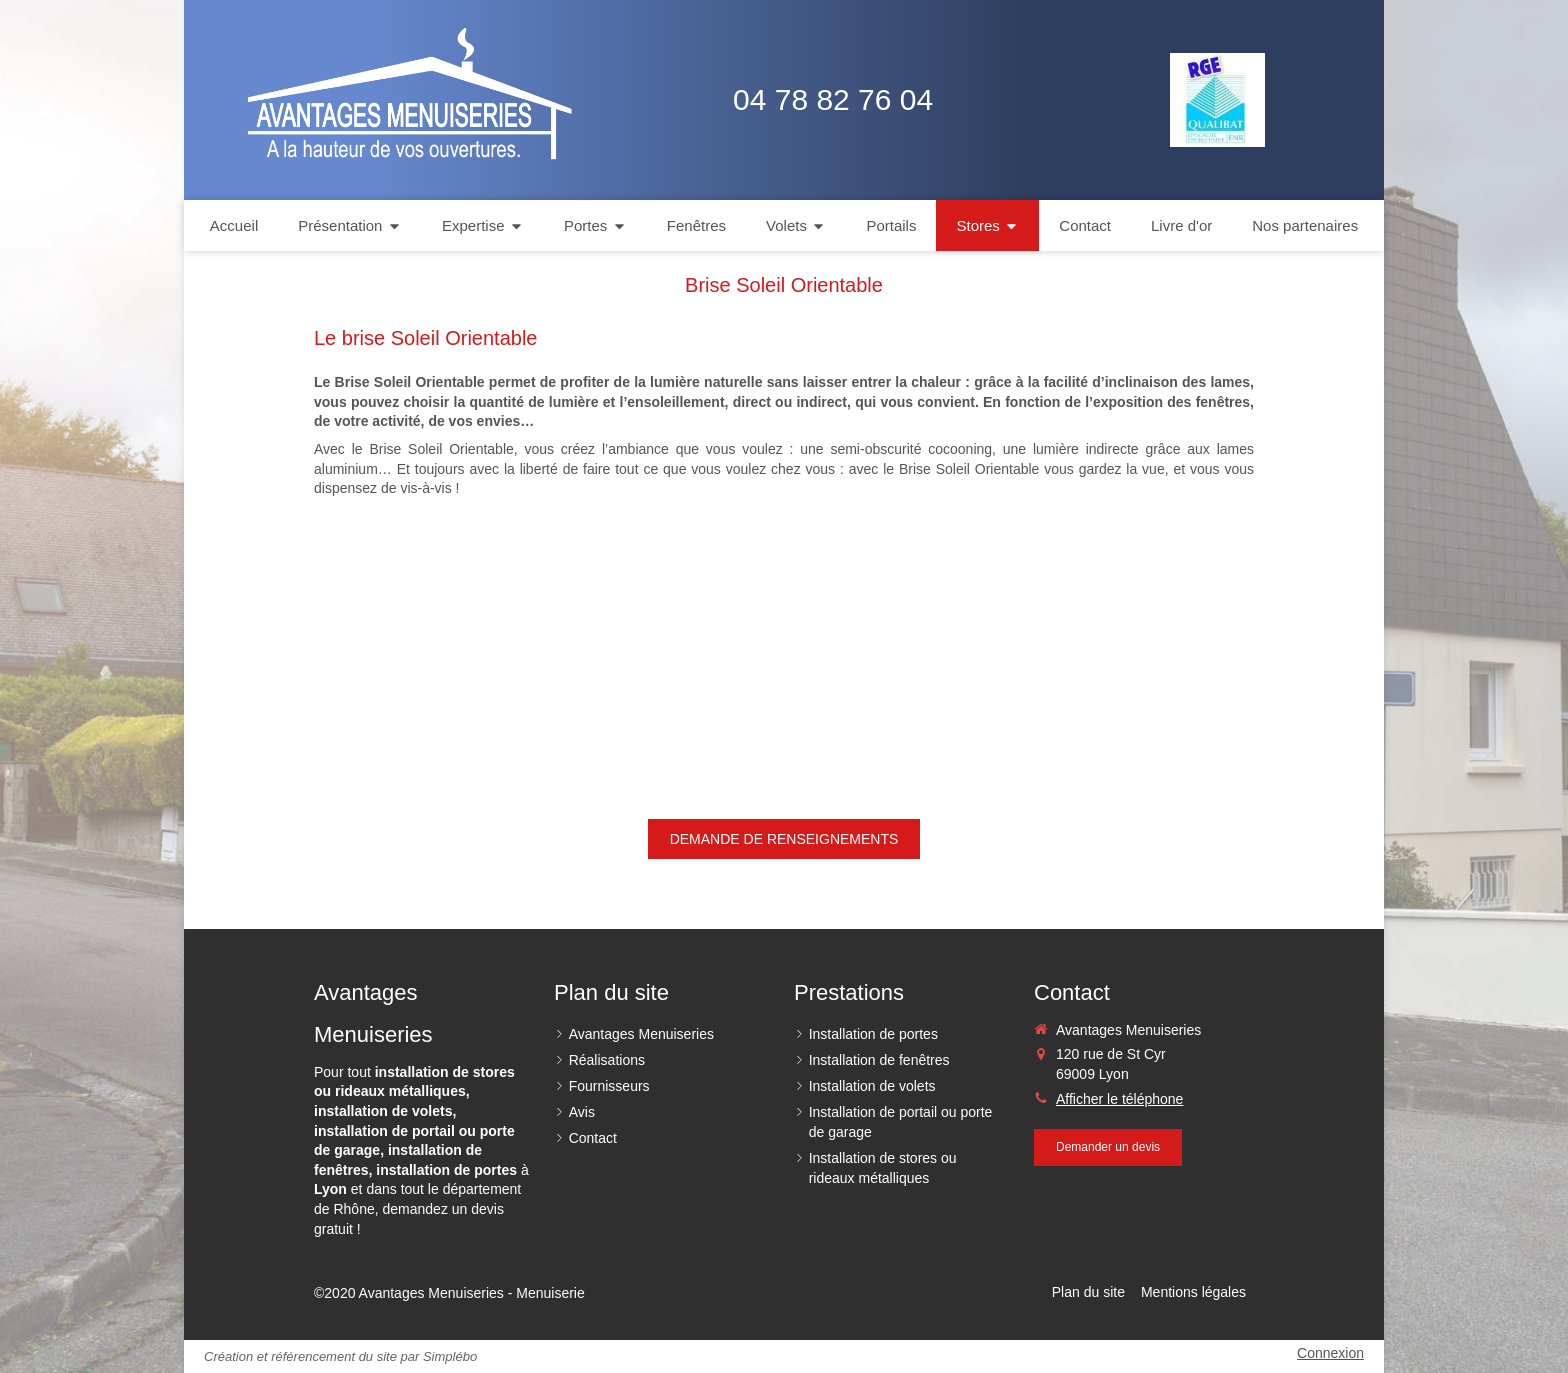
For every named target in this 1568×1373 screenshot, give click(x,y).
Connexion (1330, 1353)
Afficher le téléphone (1119, 1099)
